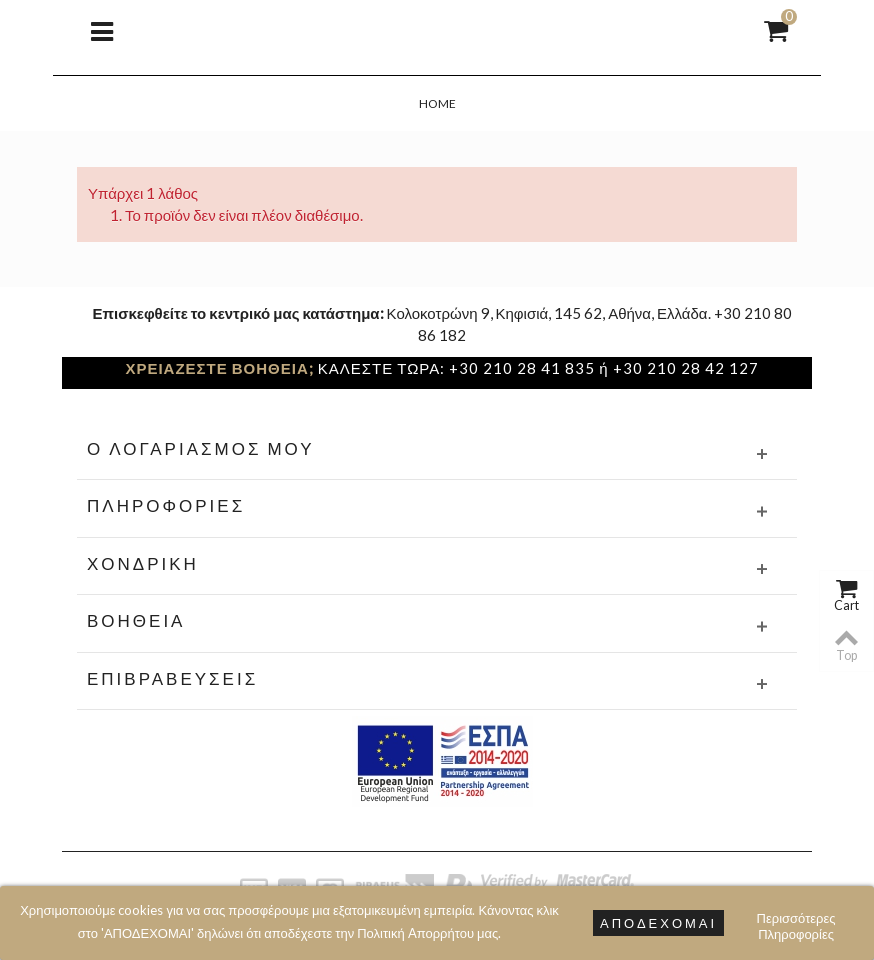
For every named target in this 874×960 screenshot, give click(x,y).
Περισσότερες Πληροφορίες (796, 920)
